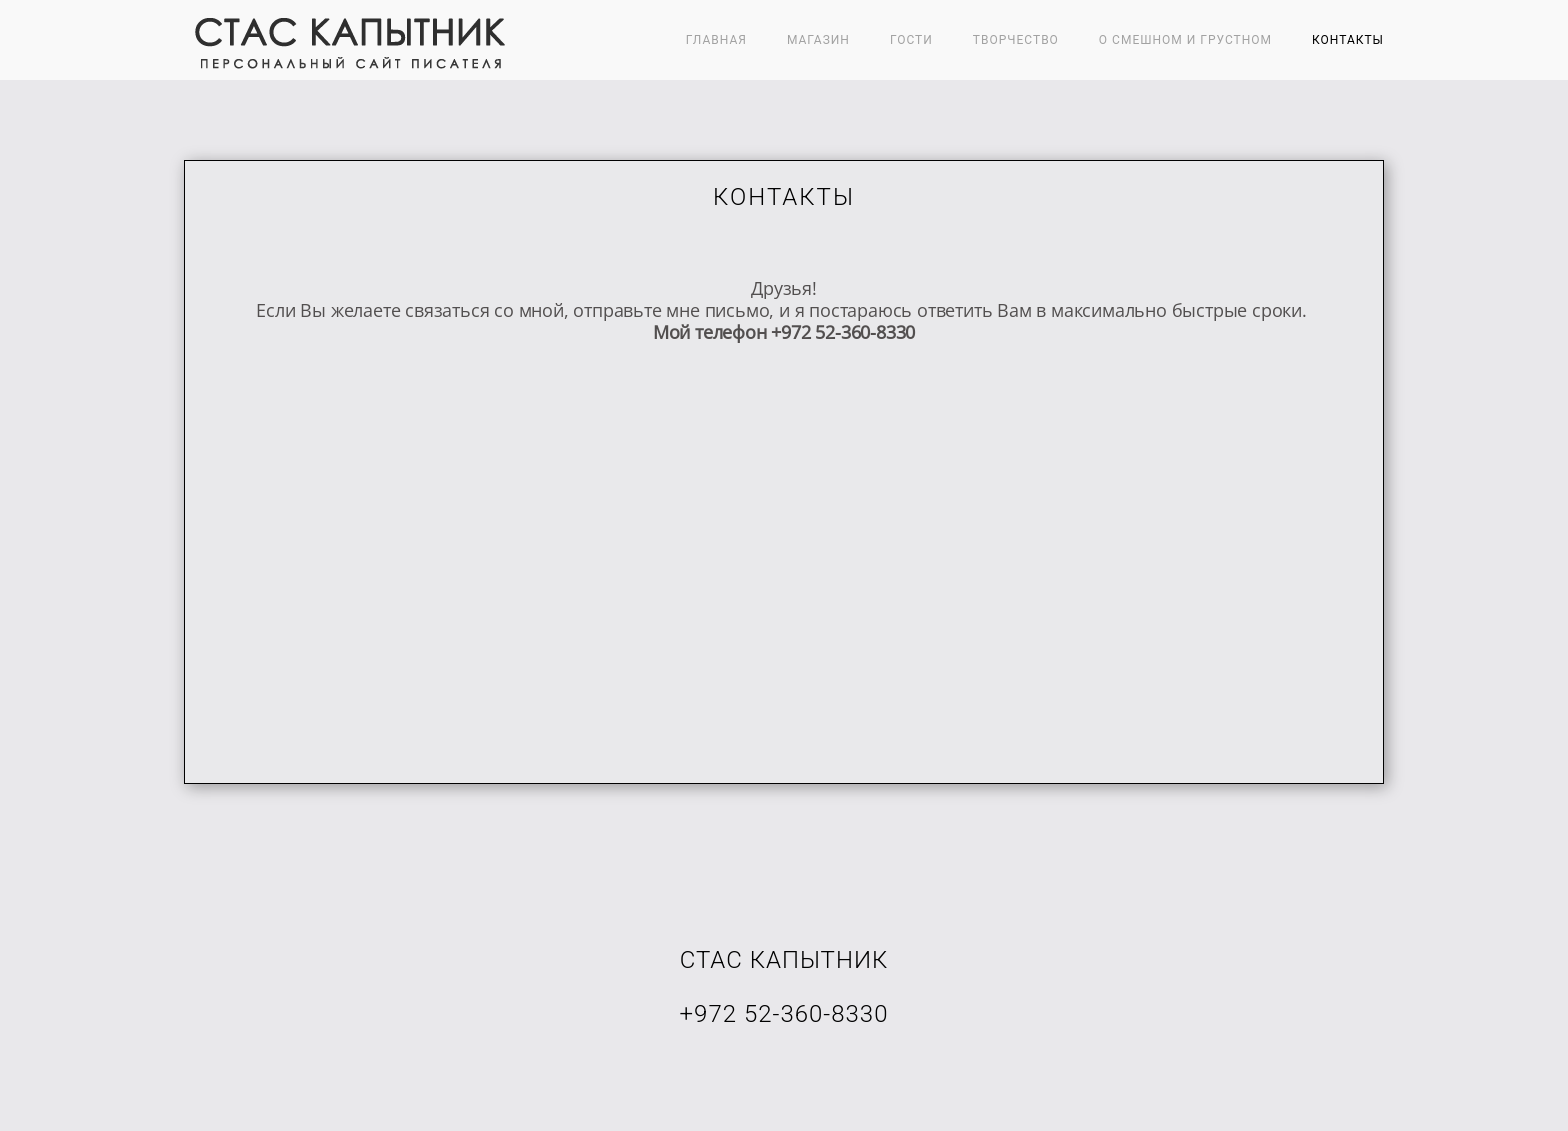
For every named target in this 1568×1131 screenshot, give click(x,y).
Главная (716, 40)
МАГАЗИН (818, 40)
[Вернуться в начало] (347, 40)
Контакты (1348, 40)
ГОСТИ (911, 40)
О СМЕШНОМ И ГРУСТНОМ (1185, 40)
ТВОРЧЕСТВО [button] (1016, 40)
